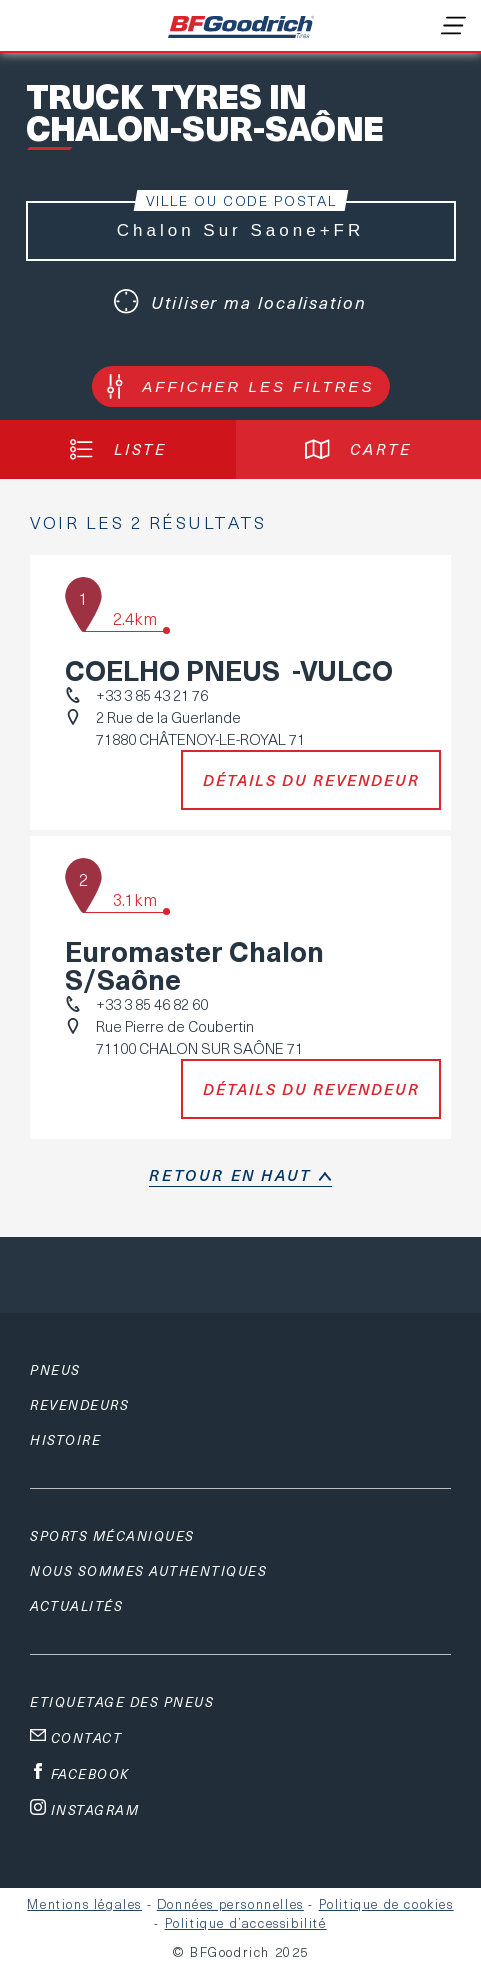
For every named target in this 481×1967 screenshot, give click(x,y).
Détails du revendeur (311, 780)
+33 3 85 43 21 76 (152, 695)
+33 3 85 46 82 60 (152, 1004)
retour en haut (230, 1175)
